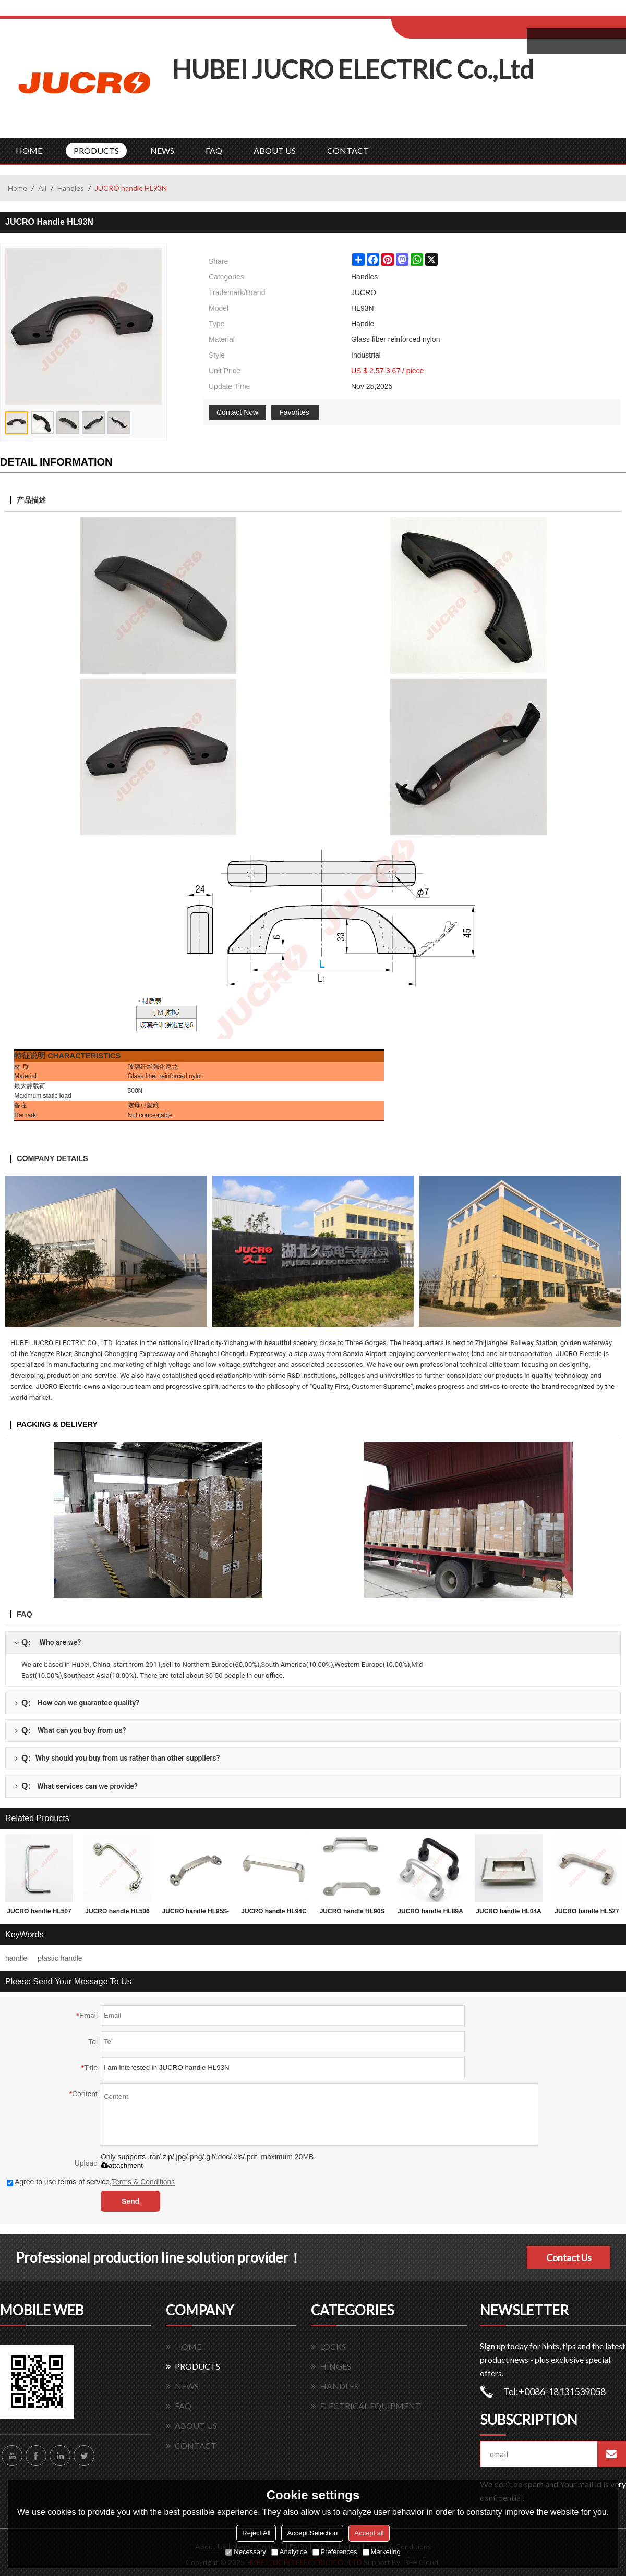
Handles (70, 188)
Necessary (245, 2552)
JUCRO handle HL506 (117, 1911)
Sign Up (478, 11)
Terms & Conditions (143, 2182)
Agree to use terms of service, (91, 2182)
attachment (122, 2165)
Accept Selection (312, 2533)
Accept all (368, 2533)
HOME (29, 150)
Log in (456, 11)
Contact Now (237, 412)
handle (16, 1958)
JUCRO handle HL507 (39, 1911)
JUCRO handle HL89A (430, 1911)
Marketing (382, 2552)
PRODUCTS (96, 150)
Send (130, 2201)
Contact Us (569, 2257)
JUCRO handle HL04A (508, 1911)
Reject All (256, 2533)
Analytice (289, 2552)
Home (17, 188)
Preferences (334, 2552)
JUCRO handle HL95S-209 (196, 1913)
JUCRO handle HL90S (352, 1911)
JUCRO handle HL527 (587, 1911)
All (42, 188)
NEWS (162, 150)
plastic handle (60, 1958)
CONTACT (348, 150)
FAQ (214, 150)
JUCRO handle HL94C (273, 1911)
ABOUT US (275, 150)
